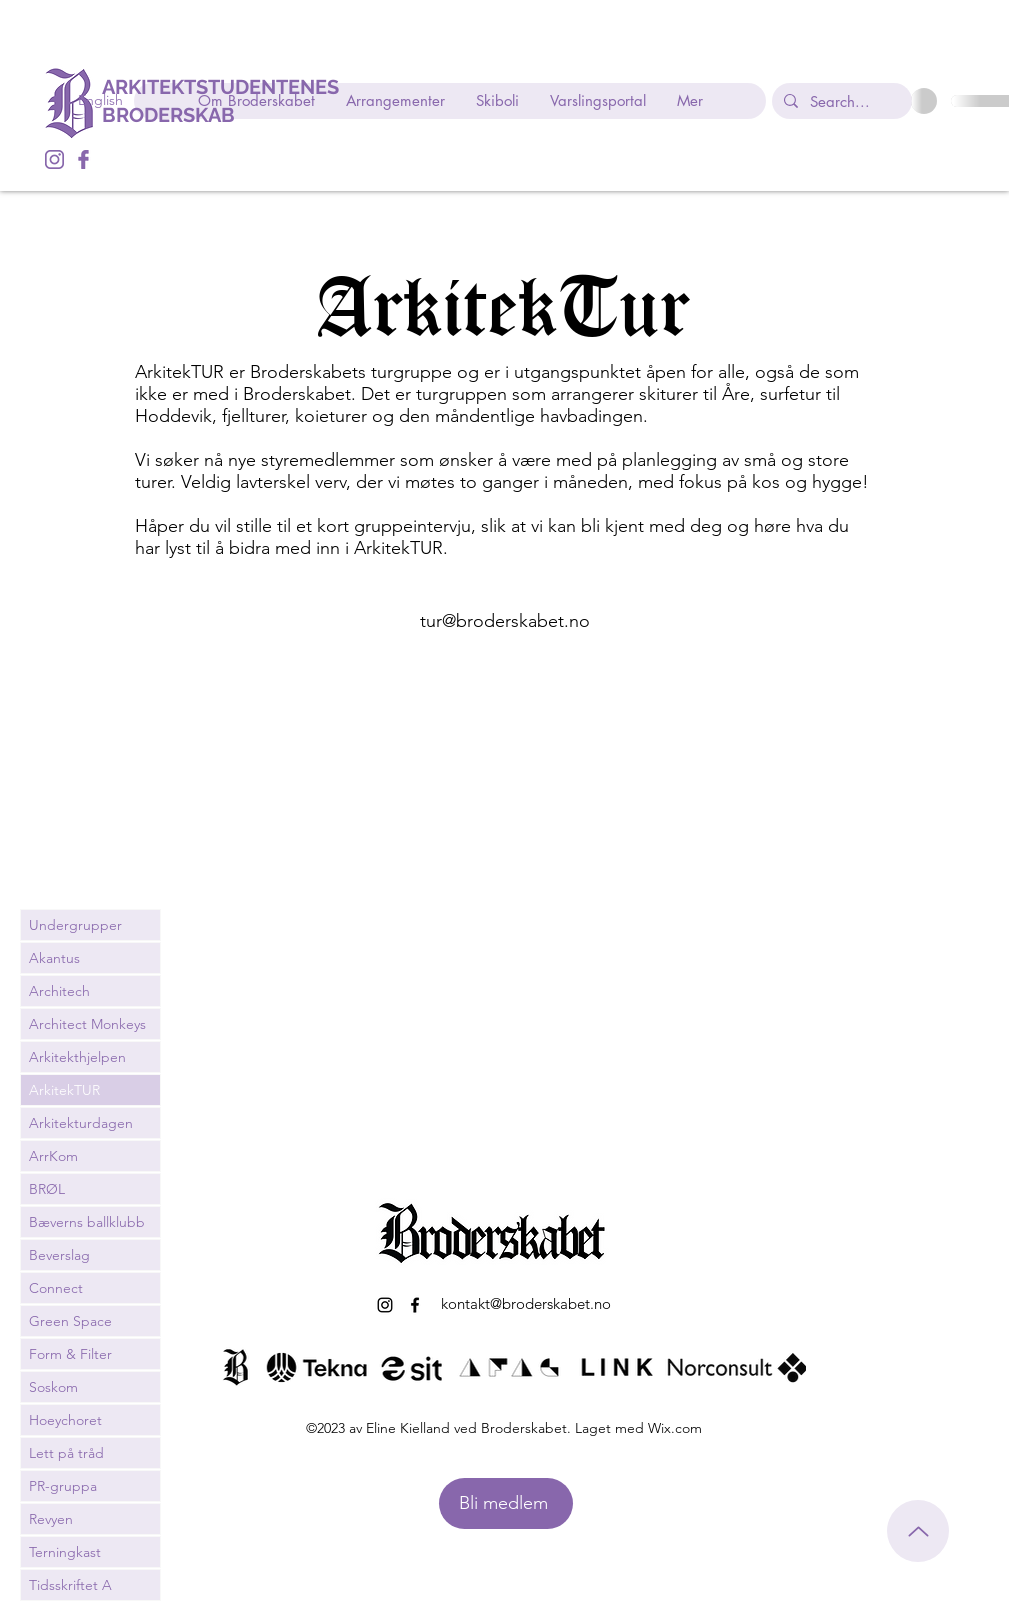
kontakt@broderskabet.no (526, 1303)
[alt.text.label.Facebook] (83, 159)
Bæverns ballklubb (87, 1222)
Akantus (54, 958)
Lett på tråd (66, 1453)
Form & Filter (70, 1354)
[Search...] (840, 101)
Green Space (70, 1321)
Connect (56, 1288)
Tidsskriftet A (70, 1585)
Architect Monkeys (87, 1024)
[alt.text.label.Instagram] (54, 159)
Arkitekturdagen (81, 1123)
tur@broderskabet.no (505, 621)
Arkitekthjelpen (77, 1057)
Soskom (53, 1387)
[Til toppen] (918, 1531)
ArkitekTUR (64, 1090)
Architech (59, 991)
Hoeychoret (65, 1420)
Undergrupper (75, 925)
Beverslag (59, 1255)
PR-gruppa (63, 1486)
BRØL (47, 1189)
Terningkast (65, 1552)
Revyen (51, 1519)
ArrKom (53, 1156)
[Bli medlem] (506, 1503)
